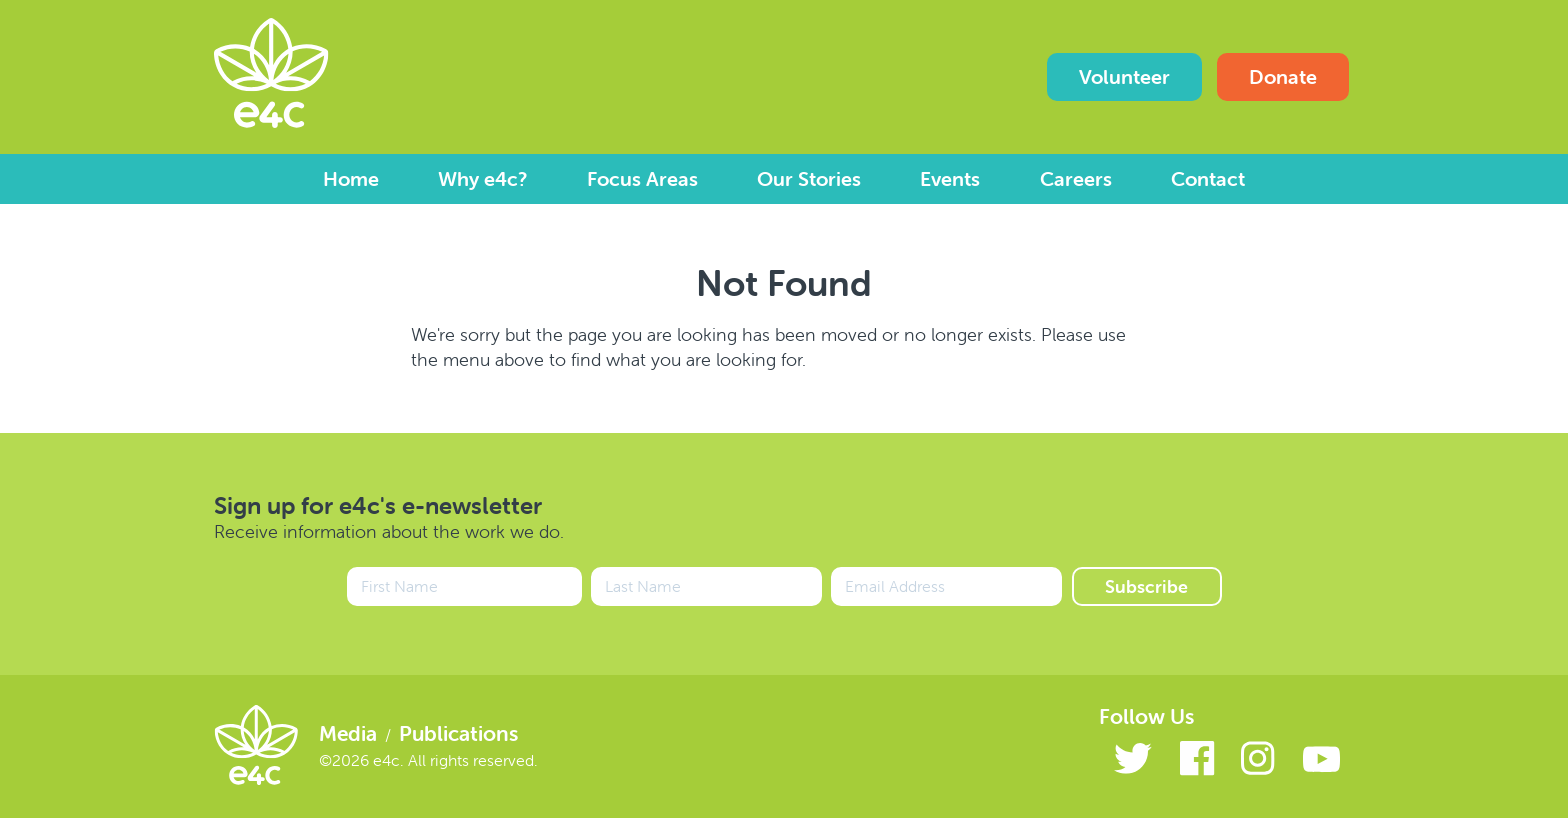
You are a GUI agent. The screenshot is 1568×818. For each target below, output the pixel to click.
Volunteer (1124, 76)
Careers (1076, 178)
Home (351, 178)
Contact (1208, 178)
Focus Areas (642, 178)
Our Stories (809, 178)
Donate (1283, 76)
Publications (458, 733)
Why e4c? (482, 178)
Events (950, 178)
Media (348, 733)
